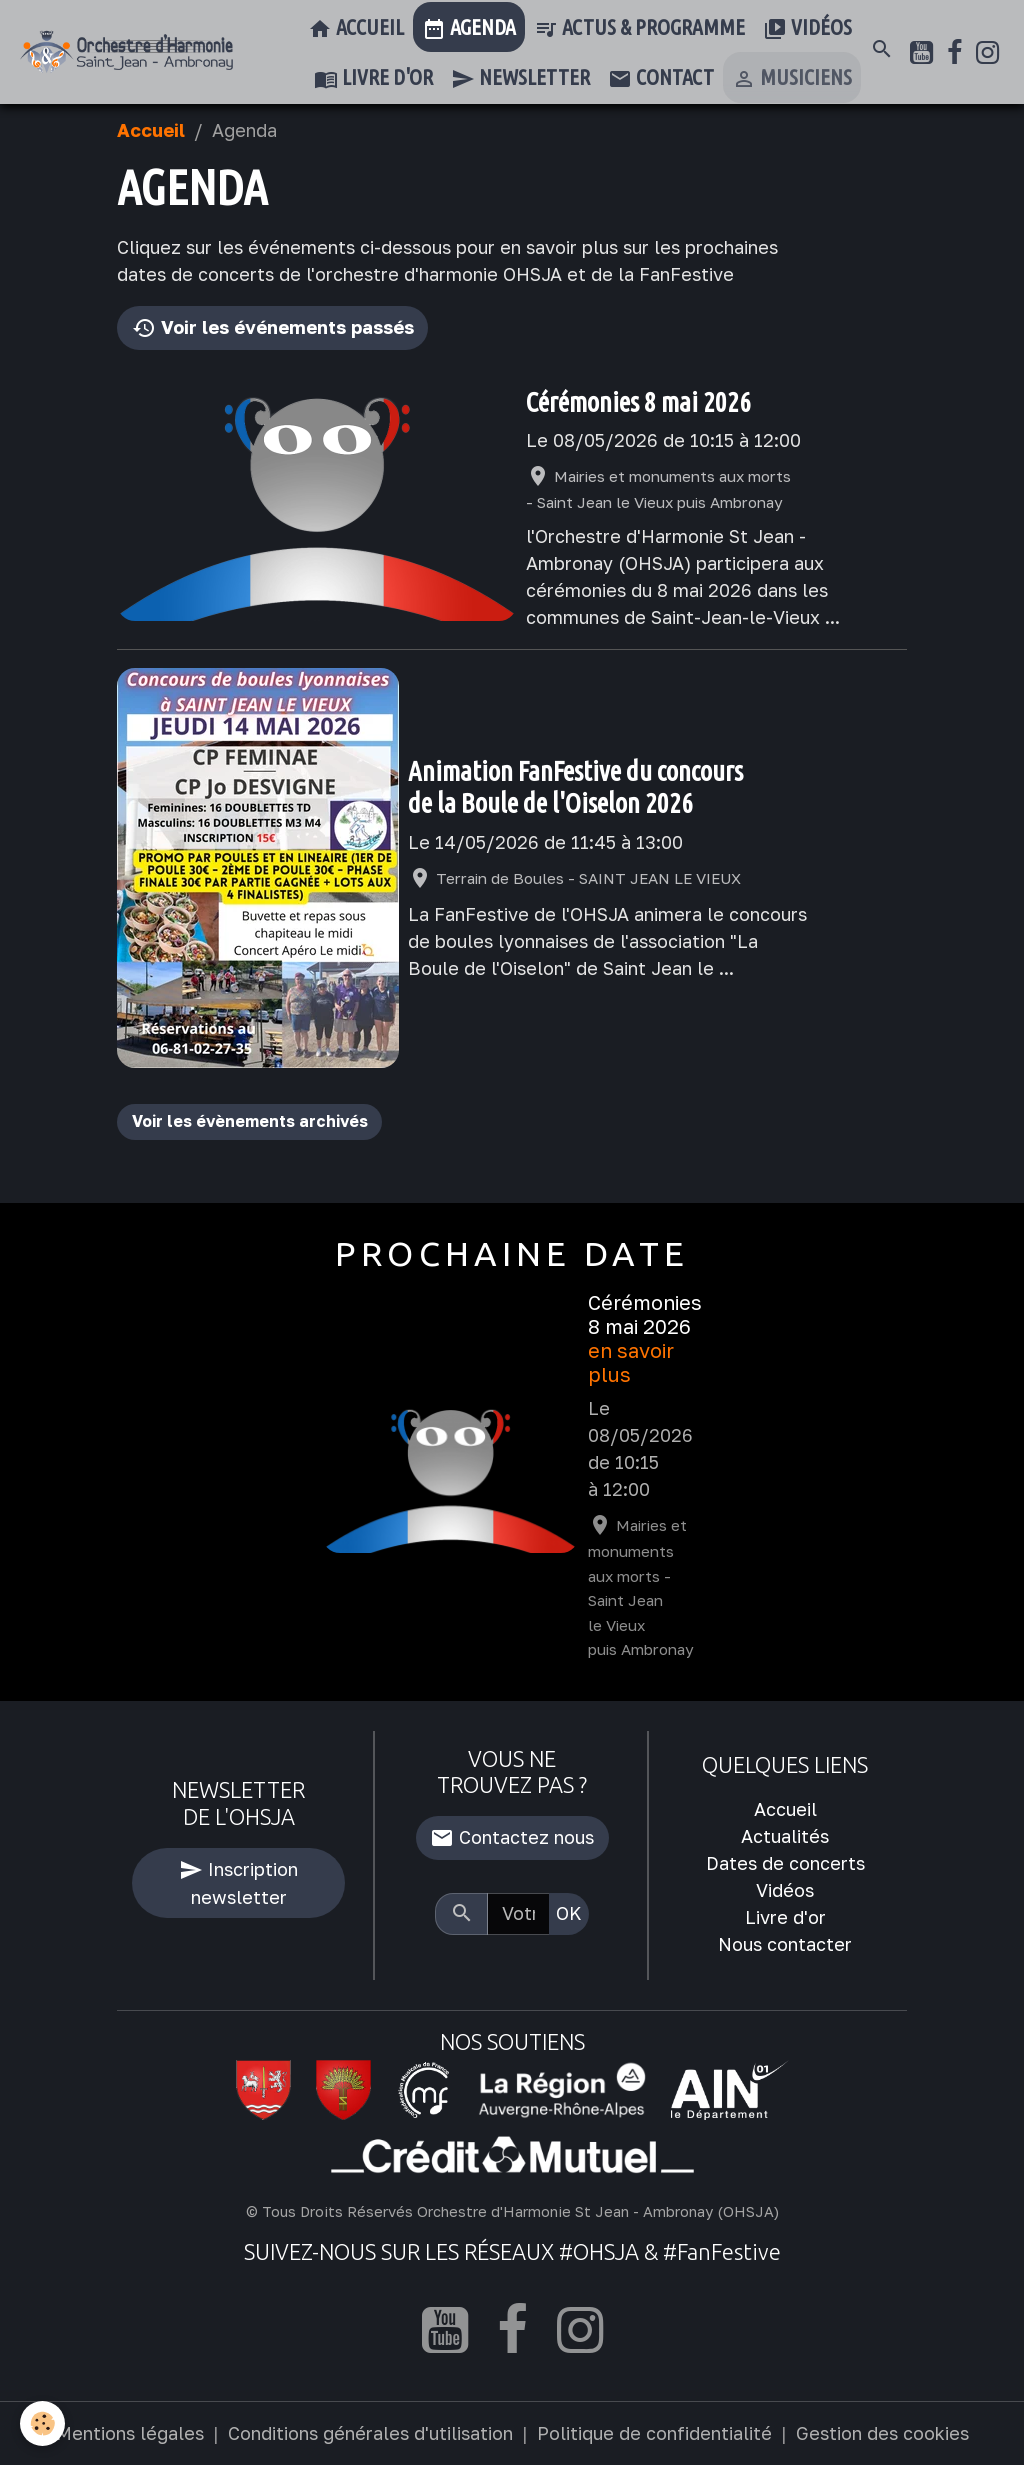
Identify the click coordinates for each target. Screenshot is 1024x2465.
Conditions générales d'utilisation (370, 2433)
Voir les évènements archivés (250, 1121)
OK (569, 1913)
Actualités (785, 1836)
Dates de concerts (785, 1863)
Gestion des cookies (882, 2433)
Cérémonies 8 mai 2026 (638, 402)
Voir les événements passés (273, 328)
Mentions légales (130, 2433)
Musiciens (792, 79)
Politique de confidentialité (654, 2433)
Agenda (469, 29)
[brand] (126, 52)
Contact (661, 79)
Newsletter (520, 79)
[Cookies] (42, 2423)
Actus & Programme (639, 29)
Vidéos (807, 29)
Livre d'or (373, 79)
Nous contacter (785, 1944)
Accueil (356, 29)
